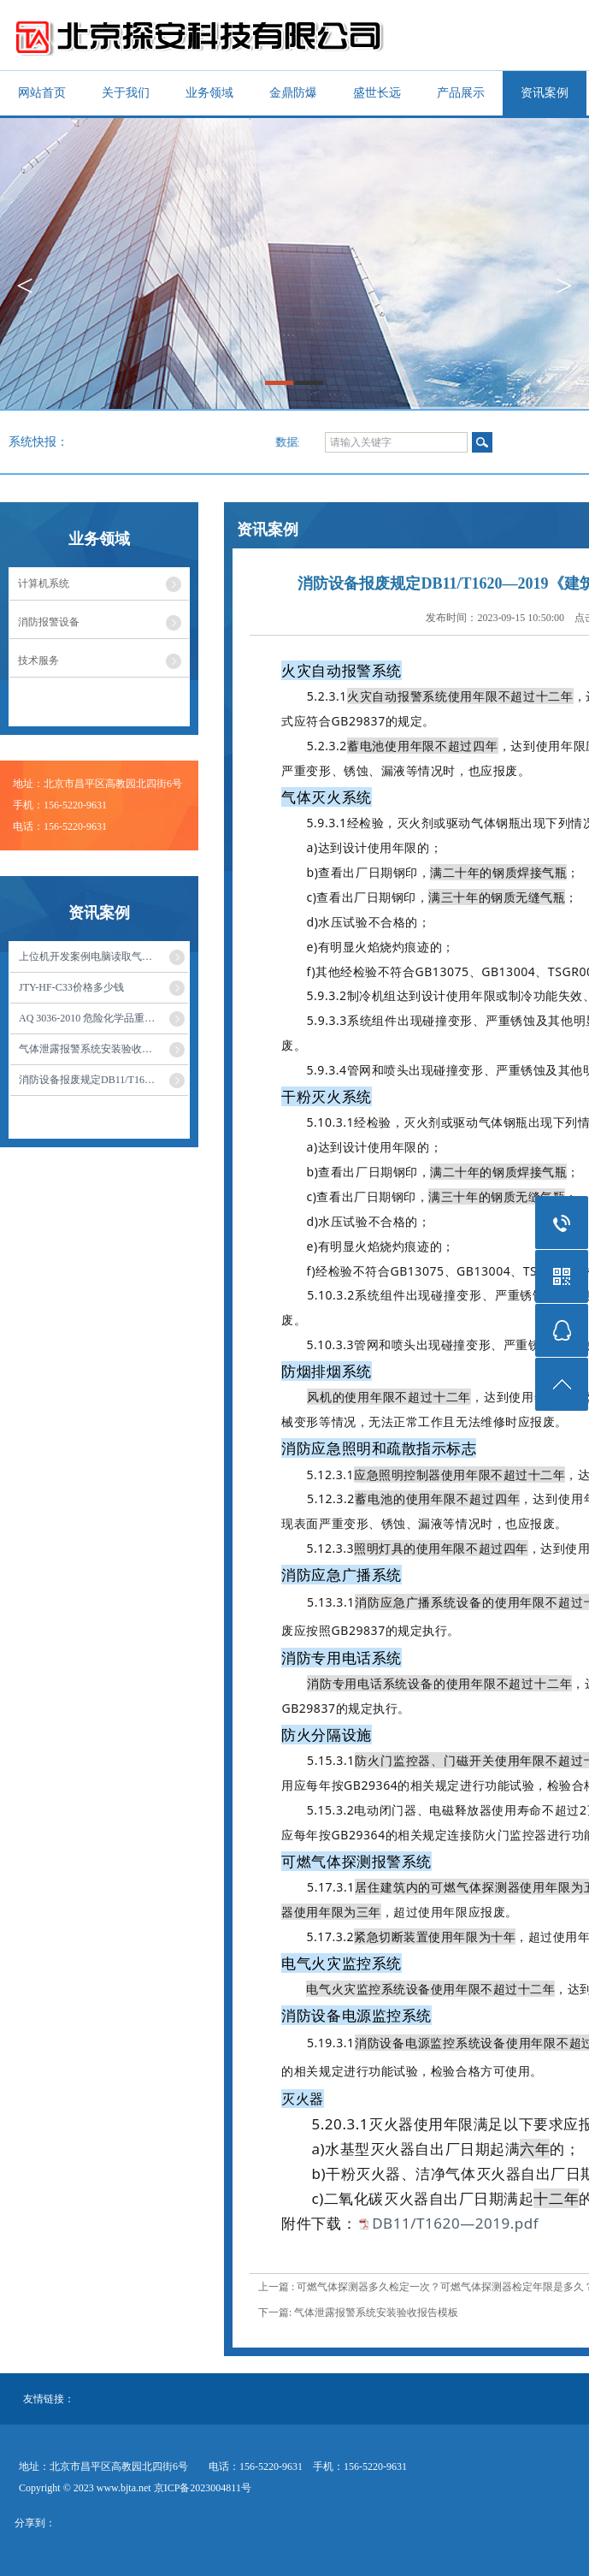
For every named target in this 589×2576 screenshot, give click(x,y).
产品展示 (461, 92)
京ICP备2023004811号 (202, 2488)
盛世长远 (377, 92)
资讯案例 (544, 92)
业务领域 (209, 92)
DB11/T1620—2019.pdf (455, 2223)
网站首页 (42, 92)
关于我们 (126, 92)
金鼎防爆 (293, 92)
